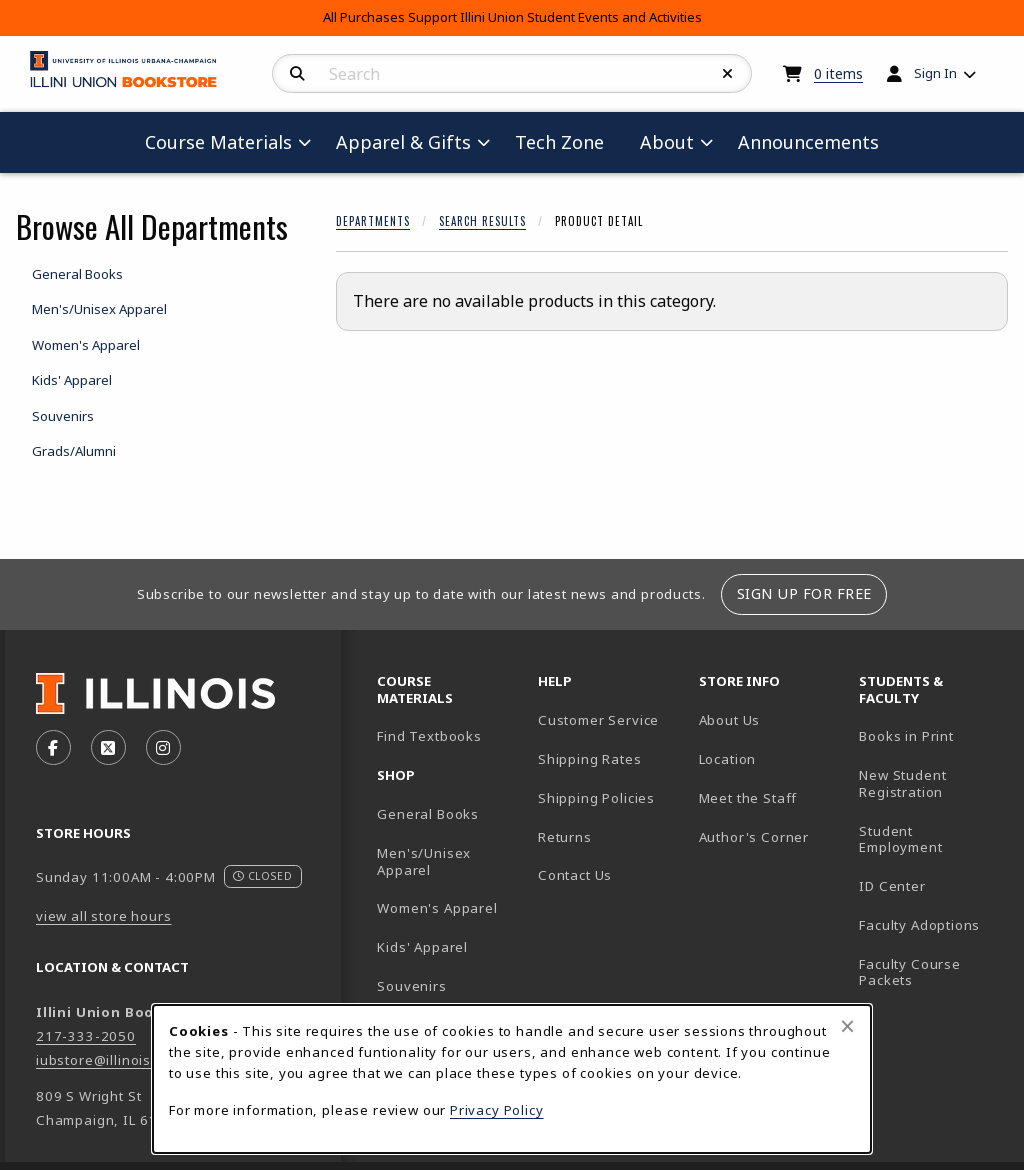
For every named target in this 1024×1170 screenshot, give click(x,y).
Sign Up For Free (804, 593)
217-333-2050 (86, 1036)
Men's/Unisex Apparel (424, 861)
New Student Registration (902, 783)
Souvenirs (411, 986)
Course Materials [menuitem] (218, 142)
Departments (373, 221)
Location (728, 759)
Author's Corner (754, 837)
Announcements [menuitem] (808, 142)
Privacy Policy (497, 1110)
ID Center (931, 885)
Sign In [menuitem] (935, 73)
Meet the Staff (748, 798)
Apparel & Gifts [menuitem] (403, 142)
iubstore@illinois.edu (108, 1060)
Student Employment (931, 839)
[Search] (297, 74)
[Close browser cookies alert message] (847, 1026)
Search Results (482, 221)
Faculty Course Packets (910, 972)
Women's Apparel (437, 908)
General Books (428, 814)
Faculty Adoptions (919, 925)
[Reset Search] (728, 74)
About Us (730, 720)
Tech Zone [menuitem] (567, 141)
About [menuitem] (667, 142)
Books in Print (931, 735)
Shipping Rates (590, 759)
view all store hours (104, 916)
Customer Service (598, 720)
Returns (565, 837)
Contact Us (575, 875)
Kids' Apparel (422, 947)
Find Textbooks (429, 736)
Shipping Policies (596, 798)
